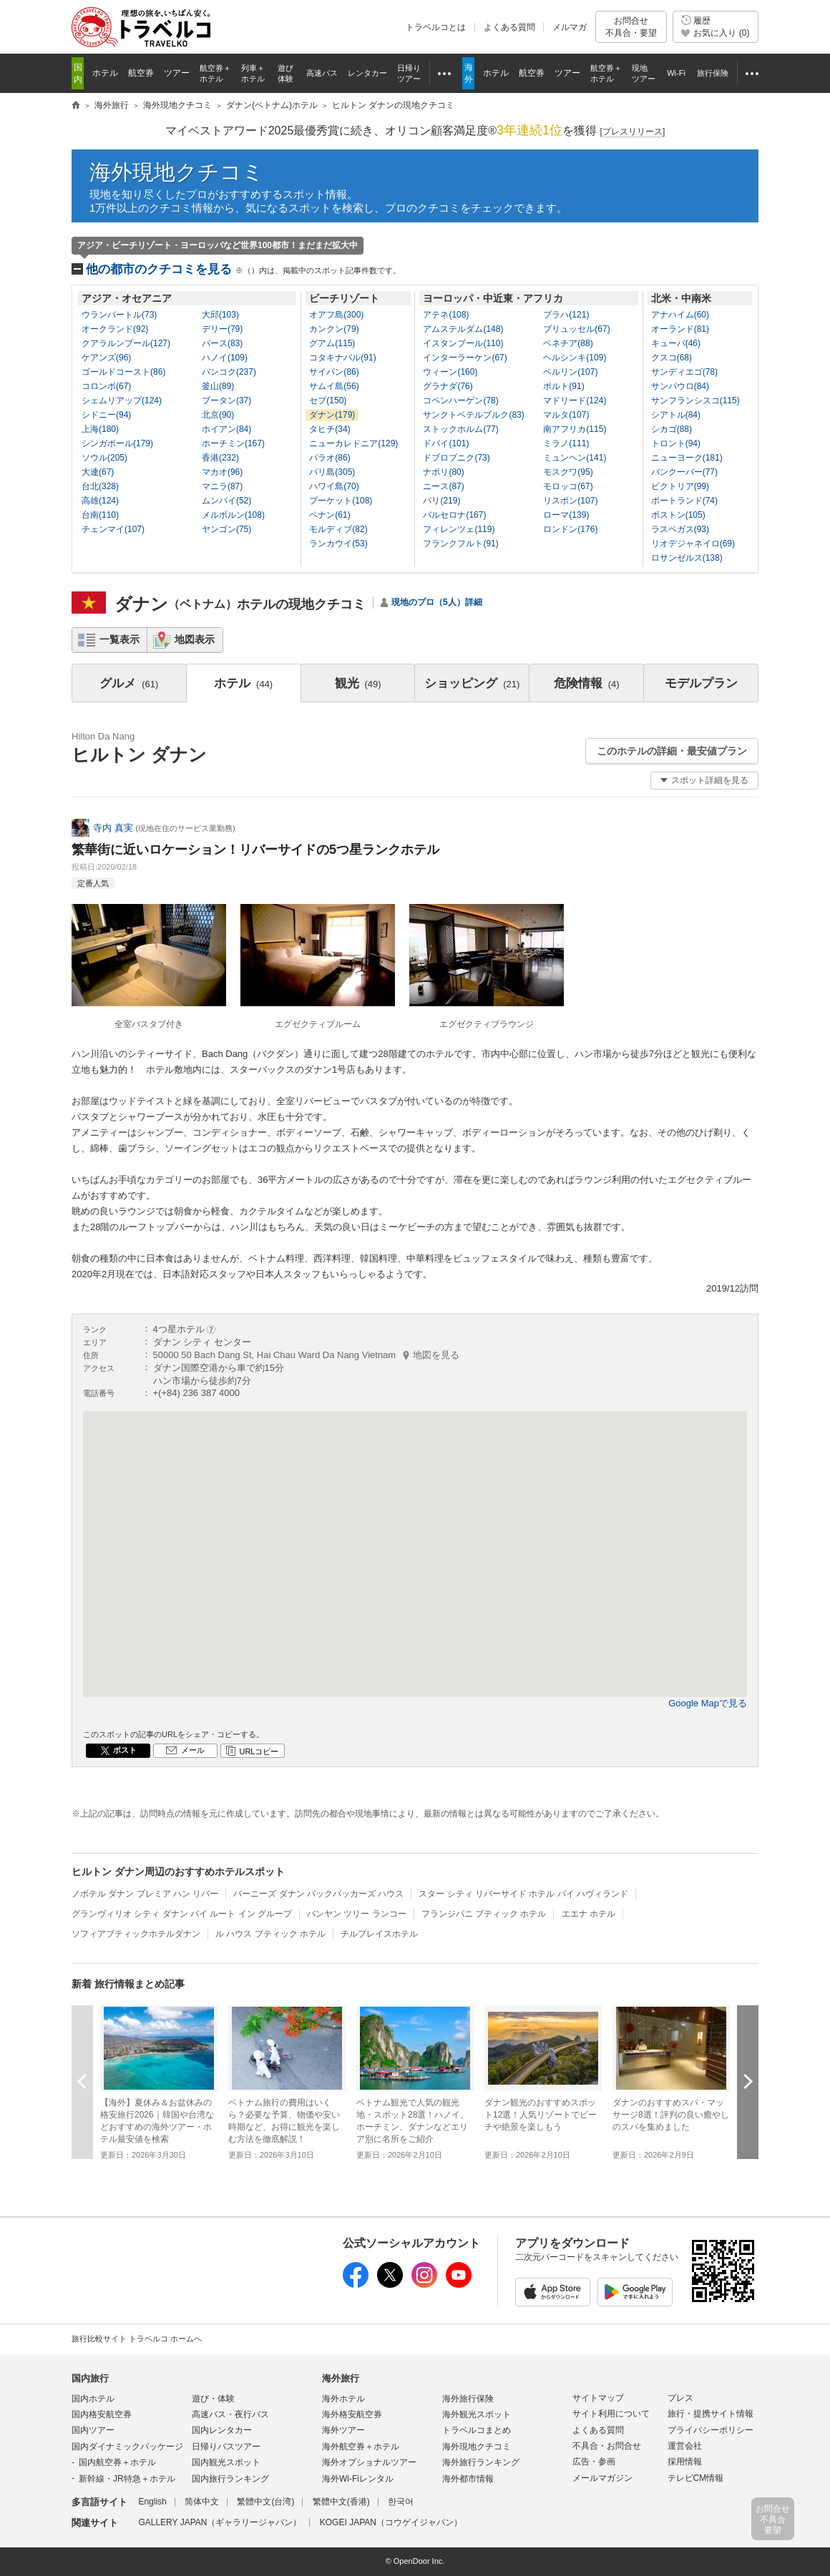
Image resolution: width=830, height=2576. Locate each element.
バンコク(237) (229, 372)
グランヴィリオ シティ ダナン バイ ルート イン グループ (182, 1914)
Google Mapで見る (707, 1703)
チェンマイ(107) (113, 529)
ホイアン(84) (226, 429)
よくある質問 (509, 27)
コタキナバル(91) (342, 358)
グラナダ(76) (447, 386)
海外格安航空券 (352, 2414)
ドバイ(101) (446, 443)
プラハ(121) (566, 315)
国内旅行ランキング (230, 2479)
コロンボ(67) (106, 386)
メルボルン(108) (233, 515)
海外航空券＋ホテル (360, 2447)
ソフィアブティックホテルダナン (136, 1934)
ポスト (125, 1750)
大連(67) (98, 472)
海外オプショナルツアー (369, 2462)
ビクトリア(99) (680, 486)
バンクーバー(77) (684, 472)
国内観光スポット (226, 2462)
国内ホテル (93, 2399)
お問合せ (631, 27)
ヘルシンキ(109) (574, 358)
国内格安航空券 (102, 2414)
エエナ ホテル (588, 1914)
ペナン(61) (329, 515)
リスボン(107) (570, 501)
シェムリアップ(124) (122, 400)
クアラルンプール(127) (126, 343)
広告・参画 (593, 2462)
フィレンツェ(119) (458, 529)
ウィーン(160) (450, 372)
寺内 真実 (113, 827)
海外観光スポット (476, 2414)
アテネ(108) (446, 315)
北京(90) (218, 415)
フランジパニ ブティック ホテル (484, 1914)
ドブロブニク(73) (456, 458)
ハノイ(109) (225, 358)
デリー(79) (222, 329)
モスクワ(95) (567, 472)
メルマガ (569, 27)
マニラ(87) (222, 486)
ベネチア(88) (567, 343)
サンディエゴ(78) (684, 372)
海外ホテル (343, 2399)
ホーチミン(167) (233, 443)
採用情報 (685, 2462)
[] (632, 132)
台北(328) (100, 486)
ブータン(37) (226, 400)
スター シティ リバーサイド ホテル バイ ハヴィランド (523, 1894)
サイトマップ (598, 2398)
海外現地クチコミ (176, 172)
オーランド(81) (680, 329)
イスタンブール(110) (463, 343)
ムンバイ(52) (226, 501)
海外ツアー (343, 2430)
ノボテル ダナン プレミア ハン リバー (145, 1894)
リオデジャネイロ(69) (693, 544)
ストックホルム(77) (460, 429)
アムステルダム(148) (463, 329)
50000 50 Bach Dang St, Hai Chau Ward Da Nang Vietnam (306, 1355)
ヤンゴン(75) (226, 529)
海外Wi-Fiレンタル (358, 2479)
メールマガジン (602, 2478)
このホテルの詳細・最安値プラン (672, 751)
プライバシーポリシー (710, 2430)
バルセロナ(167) (454, 515)
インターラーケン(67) (465, 358)
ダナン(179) (332, 415)
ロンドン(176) (570, 529)
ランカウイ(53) (338, 544)
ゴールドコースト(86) (123, 372)
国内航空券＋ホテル (117, 2462)
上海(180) (100, 429)
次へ (747, 2081)
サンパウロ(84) (680, 386)
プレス (680, 2398)
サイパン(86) (333, 372)
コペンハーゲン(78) (460, 400)
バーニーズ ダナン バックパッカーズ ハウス (318, 1894)
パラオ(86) (329, 458)
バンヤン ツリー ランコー (356, 1914)
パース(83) (222, 343)
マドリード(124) (574, 400)
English (152, 2502)
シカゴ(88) (671, 429)
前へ (82, 2081)
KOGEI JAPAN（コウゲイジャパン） (391, 2522)
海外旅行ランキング (480, 2462)
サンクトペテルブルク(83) (473, 415)
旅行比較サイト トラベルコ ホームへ (137, 2338)
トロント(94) (675, 443)
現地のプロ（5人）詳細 (436, 602)
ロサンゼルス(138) (687, 558)
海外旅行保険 (468, 2399)
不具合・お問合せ (606, 2446)
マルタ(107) (566, 415)
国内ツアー (93, 2430)
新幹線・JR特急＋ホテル (127, 2479)
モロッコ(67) (567, 486)
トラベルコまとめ (476, 2430)
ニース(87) (443, 486)
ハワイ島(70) (333, 486)
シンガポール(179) (117, 443)
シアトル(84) (675, 415)
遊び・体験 (213, 2399)
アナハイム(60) (680, 315)
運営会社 (685, 2446)
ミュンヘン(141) (574, 458)
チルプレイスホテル (379, 1934)
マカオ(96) (222, 472)
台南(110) (100, 515)
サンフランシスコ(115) (695, 400)
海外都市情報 (468, 2479)
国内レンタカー (222, 2430)
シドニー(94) (106, 415)
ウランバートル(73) (119, 315)
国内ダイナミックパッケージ (127, 2447)
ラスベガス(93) (680, 529)
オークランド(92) (115, 329)
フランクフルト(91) (460, 544)
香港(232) (220, 458)
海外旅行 (340, 2378)
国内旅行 (90, 2378)
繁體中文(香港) (341, 2502)
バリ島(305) (332, 472)
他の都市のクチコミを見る (243, 269)
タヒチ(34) (329, 429)
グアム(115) (332, 343)
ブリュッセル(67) (576, 329)
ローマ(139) (566, 515)
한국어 (401, 2502)
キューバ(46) (675, 343)
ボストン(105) (678, 515)
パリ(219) (441, 501)
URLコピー (258, 1751)
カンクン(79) (333, 329)
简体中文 (202, 2502)
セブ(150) (327, 400)
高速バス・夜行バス (230, 2414)
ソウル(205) (104, 458)
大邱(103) (220, 315)
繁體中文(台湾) (265, 2502)
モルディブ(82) (338, 529)
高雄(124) (100, 501)
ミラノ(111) (566, 443)
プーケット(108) (340, 501)
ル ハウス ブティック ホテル (270, 1934)
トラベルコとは (436, 27)
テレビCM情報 (696, 2478)
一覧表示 (119, 639)
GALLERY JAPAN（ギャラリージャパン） (219, 2522)
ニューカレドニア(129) (353, 443)
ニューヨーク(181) (687, 458)
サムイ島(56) (333, 386)
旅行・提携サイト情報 (710, 2414)
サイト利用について (611, 2414)
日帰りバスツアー (226, 2447)
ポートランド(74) (684, 501)
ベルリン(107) (570, 372)
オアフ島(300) (336, 315)
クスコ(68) (671, 358)
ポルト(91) (563, 386)
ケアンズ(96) (106, 358)
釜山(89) (218, 386)
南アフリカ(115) (574, 429)
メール (193, 1750)
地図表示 (195, 639)
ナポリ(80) (443, 472)
